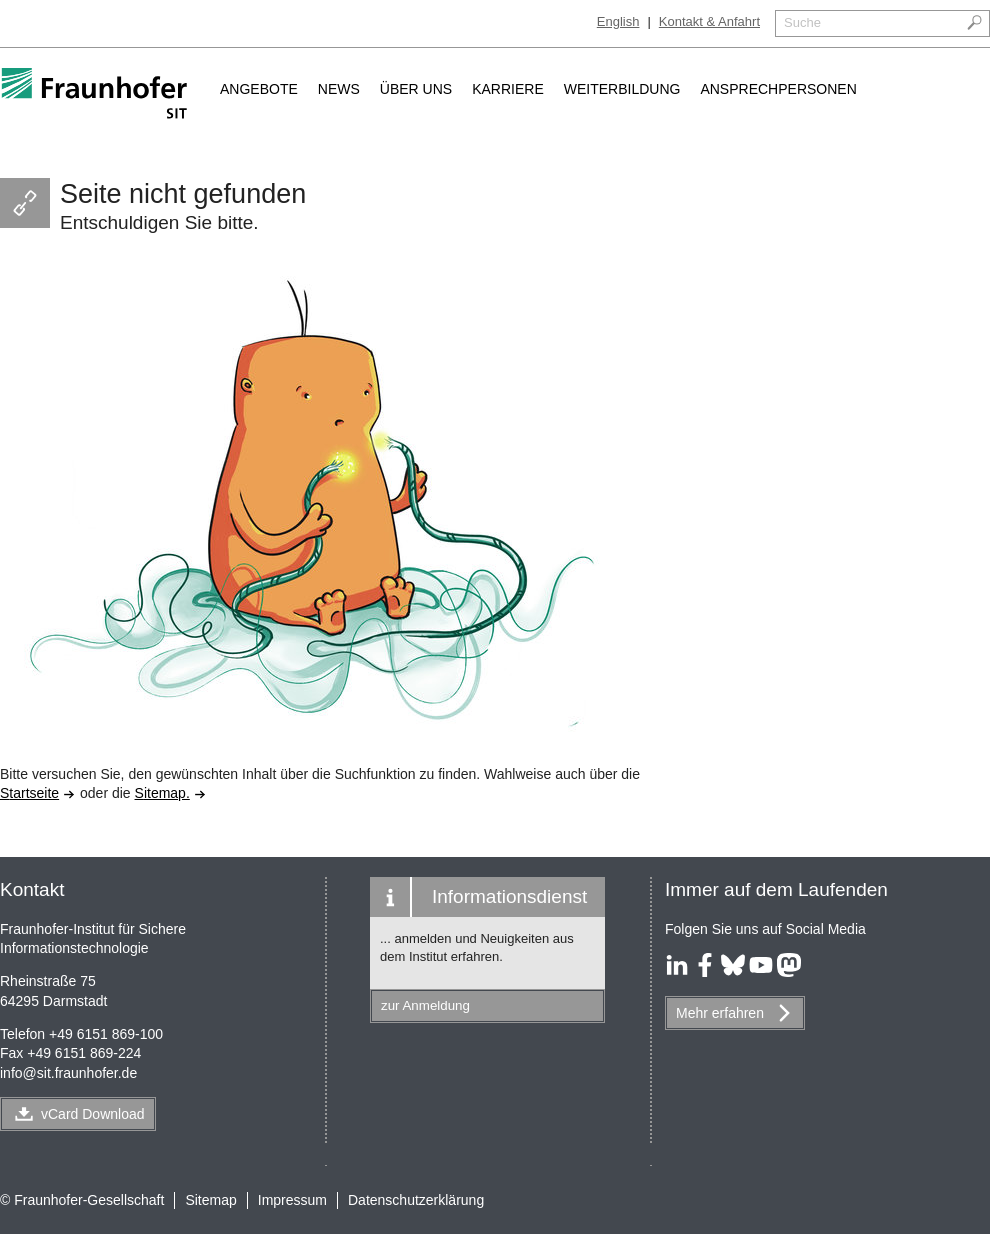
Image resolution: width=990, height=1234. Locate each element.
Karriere (508, 89)
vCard (93, 1114)
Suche (802, 22)
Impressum (292, 1200)
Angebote (259, 89)
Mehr (720, 1013)
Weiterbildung (622, 89)
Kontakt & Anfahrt (709, 21)
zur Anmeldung (425, 1005)
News (339, 89)
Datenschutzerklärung (416, 1200)
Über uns (416, 89)
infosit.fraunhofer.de (68, 1073)
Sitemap (210, 1200)
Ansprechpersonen (778, 89)
